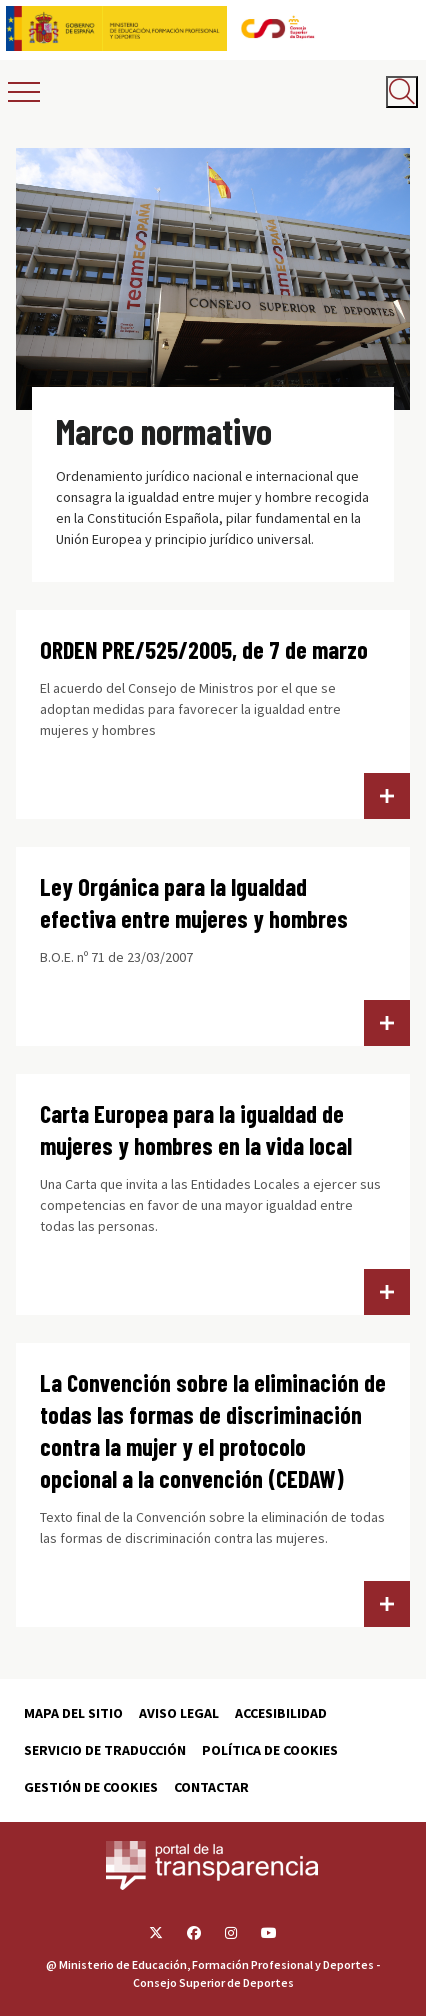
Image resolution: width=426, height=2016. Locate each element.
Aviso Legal (179, 1713)
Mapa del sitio (73, 1713)
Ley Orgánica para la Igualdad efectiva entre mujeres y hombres (194, 902)
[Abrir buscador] (402, 92)
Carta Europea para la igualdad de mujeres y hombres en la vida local (196, 1129)
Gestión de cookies (91, 1787)
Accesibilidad (281, 1713)
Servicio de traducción (105, 1750)
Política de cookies (270, 1750)
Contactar (211, 1787)
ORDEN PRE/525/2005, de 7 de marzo (204, 649)
